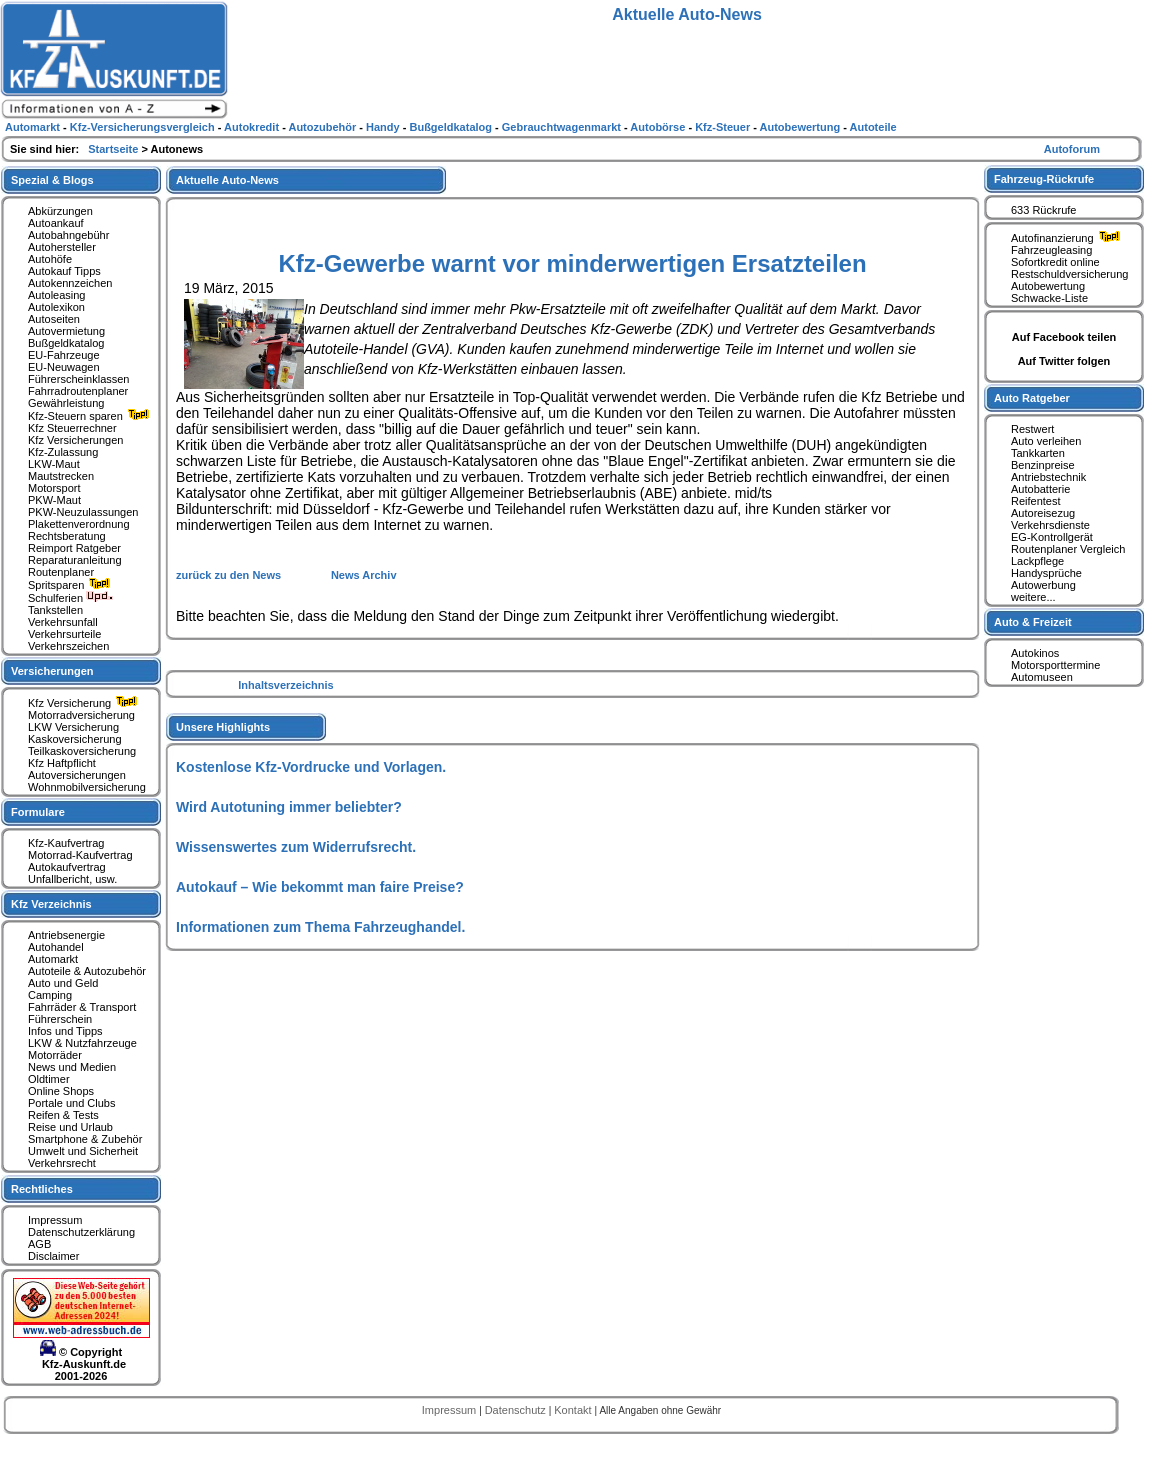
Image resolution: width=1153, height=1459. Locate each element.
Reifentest (1036, 501)
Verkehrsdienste (1050, 525)
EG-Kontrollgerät (1052, 537)
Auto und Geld (63, 983)
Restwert (1032, 429)
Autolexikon (56, 307)
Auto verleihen (1046, 441)
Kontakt (574, 1410)
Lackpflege (1037, 561)
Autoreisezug (1043, 513)
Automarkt (53, 959)
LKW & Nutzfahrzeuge (82, 1043)
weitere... (1033, 597)
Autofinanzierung (1068, 238)
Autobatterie (1040, 489)
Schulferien (71, 598)
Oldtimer (49, 1079)
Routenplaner (61, 572)
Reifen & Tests (63, 1115)
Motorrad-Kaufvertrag (80, 855)
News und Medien (72, 1067)
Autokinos (1035, 653)
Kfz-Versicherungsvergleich (144, 127)
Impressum (55, 1220)
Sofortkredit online (1055, 262)
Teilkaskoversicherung (82, 751)
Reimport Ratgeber (74, 548)
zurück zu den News (230, 575)
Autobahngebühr (68, 235)
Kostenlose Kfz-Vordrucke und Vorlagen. (311, 767)
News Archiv (364, 575)
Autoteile (873, 127)
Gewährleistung (66, 403)
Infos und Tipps (65, 1031)
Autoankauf (56, 223)
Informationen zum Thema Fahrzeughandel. (320, 927)
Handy (384, 127)
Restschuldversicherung (1069, 274)
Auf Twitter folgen (1064, 361)
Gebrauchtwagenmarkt (563, 127)
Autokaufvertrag (67, 867)
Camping (50, 995)
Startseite (114, 149)
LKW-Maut (54, 464)
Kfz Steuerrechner (72, 428)
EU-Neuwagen (64, 367)
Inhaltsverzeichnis (285, 685)
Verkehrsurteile (64, 634)
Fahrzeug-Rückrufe (1044, 179)
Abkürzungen (60, 211)
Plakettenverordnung (79, 524)
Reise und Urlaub (70, 1127)
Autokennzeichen (70, 283)
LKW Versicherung (73, 727)
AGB (39, 1244)
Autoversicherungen (77, 775)
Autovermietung (66, 331)
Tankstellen (55, 610)
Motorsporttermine (1055, 665)
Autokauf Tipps (64, 271)
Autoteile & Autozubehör (87, 971)
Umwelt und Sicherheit (83, 1151)
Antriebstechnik (1048, 477)
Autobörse (659, 127)
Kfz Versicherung (85, 703)
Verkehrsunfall (63, 622)
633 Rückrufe (1043, 210)
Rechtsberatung (67, 536)
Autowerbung (1043, 585)
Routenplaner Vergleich (1068, 549)
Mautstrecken (61, 476)
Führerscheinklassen (79, 379)
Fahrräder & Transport (82, 1007)
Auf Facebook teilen (1064, 337)
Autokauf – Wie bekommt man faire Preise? (320, 887)
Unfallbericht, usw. (72, 879)
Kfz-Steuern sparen (91, 416)
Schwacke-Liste (1049, 298)
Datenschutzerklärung (81, 1232)
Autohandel (56, 947)
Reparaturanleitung (75, 560)
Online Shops (61, 1091)
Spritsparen (71, 585)
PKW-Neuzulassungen (83, 512)
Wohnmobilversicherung (87, 787)
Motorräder (55, 1055)
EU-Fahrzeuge (64, 355)
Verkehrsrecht (62, 1163)
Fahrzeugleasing (1051, 250)
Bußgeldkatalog (66, 343)
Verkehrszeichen (68, 646)
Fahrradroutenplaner (78, 391)
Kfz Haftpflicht (62, 763)
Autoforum (1072, 149)
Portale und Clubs (71, 1103)
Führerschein (60, 1019)
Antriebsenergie (66, 935)
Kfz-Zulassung (63, 452)
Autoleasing (57, 295)
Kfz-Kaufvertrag (66, 843)
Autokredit (253, 127)
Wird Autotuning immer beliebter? (289, 807)
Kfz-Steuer (724, 127)
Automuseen (1042, 677)
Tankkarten (1038, 453)
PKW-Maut (54, 500)
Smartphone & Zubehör (85, 1139)
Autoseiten (54, 319)
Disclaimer (53, 1256)
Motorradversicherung (81, 715)
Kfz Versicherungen (75, 440)
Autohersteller (62, 247)
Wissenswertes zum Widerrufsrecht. (296, 847)
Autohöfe (50, 259)
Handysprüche (1046, 573)
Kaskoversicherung (75, 739)
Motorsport (54, 488)
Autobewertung (1048, 286)
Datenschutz (517, 1410)
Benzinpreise (1043, 465)
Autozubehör (323, 127)
